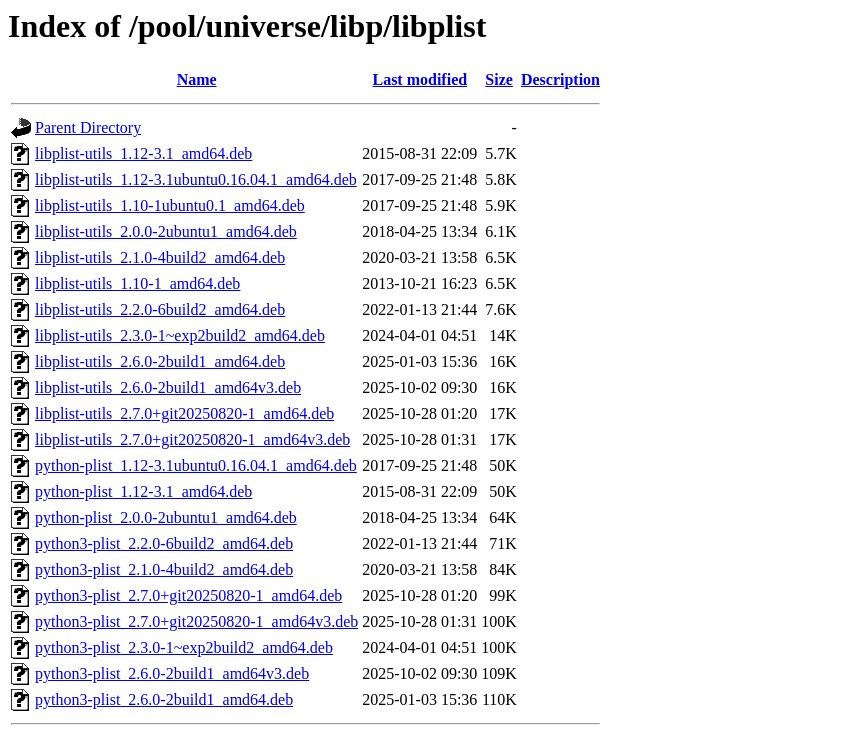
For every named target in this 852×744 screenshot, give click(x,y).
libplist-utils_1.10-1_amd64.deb (137, 283)
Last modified (419, 79)
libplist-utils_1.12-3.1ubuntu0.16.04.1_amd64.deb (196, 179)
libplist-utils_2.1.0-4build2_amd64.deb (160, 257)
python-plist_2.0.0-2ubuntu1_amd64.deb (166, 517)
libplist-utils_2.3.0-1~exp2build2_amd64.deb (180, 335)
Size (499, 79)
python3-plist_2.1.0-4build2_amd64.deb (164, 569)
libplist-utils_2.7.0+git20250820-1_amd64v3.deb (192, 439)
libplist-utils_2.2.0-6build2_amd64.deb (160, 309)
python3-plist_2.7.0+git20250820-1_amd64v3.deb (196, 621)
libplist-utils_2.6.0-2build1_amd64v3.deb (168, 387)
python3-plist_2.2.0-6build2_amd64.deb (164, 543)
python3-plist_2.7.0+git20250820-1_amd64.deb (188, 595)
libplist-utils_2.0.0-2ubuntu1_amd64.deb (166, 231)
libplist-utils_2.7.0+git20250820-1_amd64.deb (184, 413)
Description (560, 79)
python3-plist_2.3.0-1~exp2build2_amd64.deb (184, 647)
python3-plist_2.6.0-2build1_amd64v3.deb (172, 673)
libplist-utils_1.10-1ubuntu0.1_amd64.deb (170, 205)
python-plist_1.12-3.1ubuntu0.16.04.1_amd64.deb (196, 465)
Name (197, 79)
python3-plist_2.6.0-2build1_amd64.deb (164, 699)
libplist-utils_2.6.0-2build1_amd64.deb (160, 361)
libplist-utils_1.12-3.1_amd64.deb (143, 153)
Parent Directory (88, 127)
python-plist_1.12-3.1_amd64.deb (143, 491)
